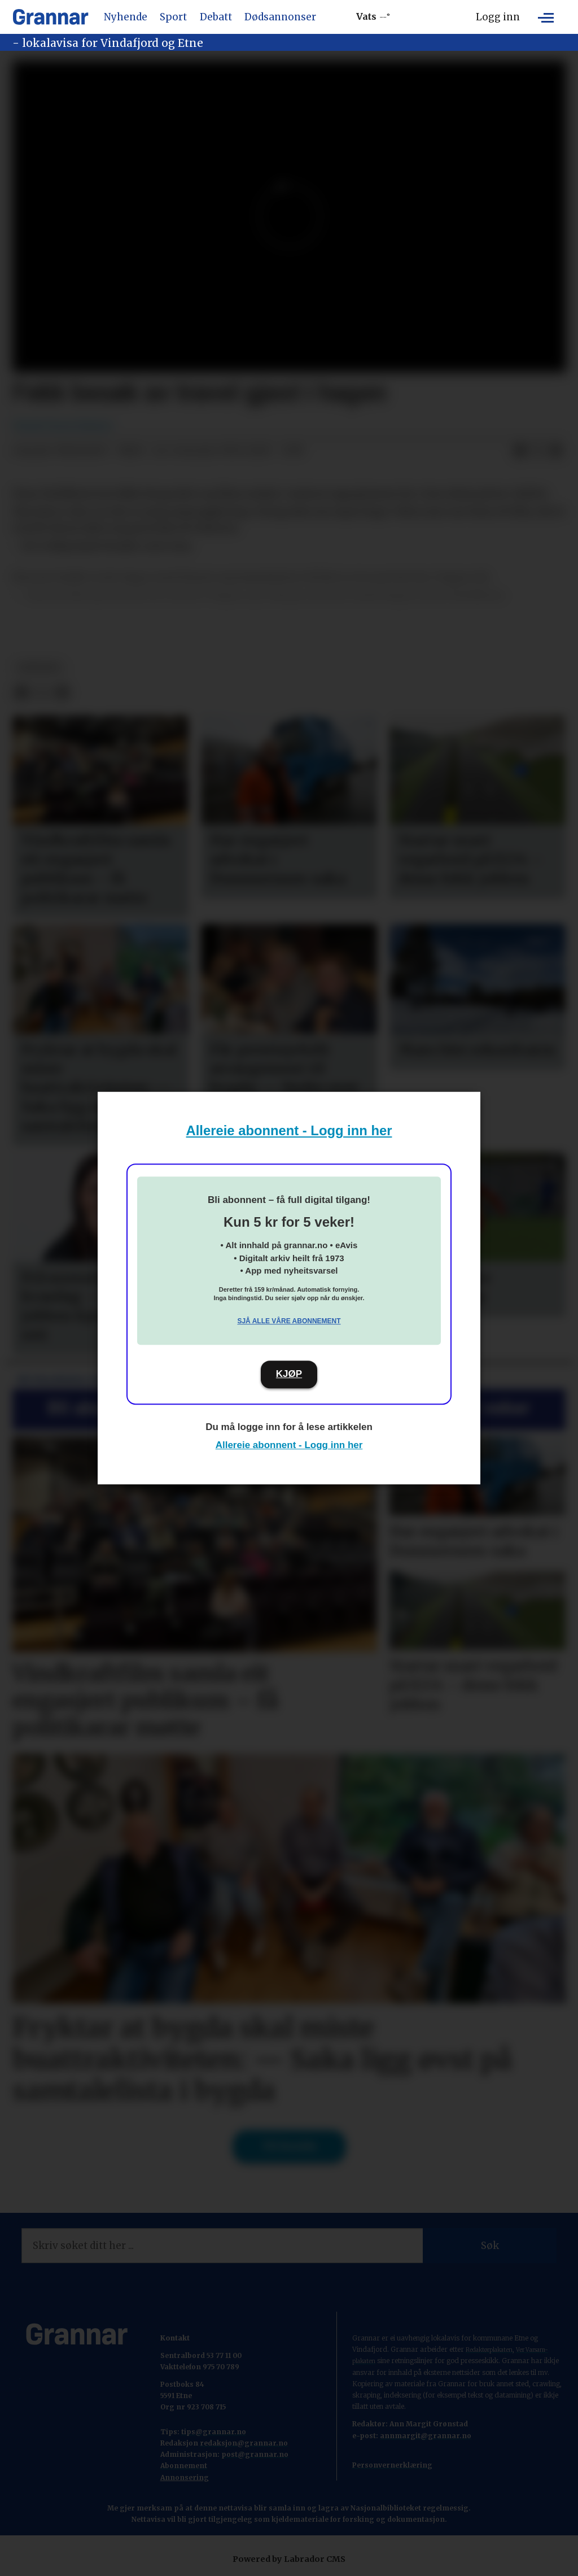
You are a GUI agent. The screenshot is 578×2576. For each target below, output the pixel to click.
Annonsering (184, 2477)
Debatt (216, 17)
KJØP (289, 1373)
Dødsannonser (280, 17)
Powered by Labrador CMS (289, 2559)
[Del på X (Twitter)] (537, 451)
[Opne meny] (546, 17)
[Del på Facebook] (519, 451)
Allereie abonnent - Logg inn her (289, 1130)
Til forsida (289, 2146)
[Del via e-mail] (556, 451)
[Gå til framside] (50, 17)
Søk (490, 2245)
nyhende (39, 668)
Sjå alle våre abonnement (288, 1321)
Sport (173, 17)
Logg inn (498, 17)
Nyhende (125, 17)
